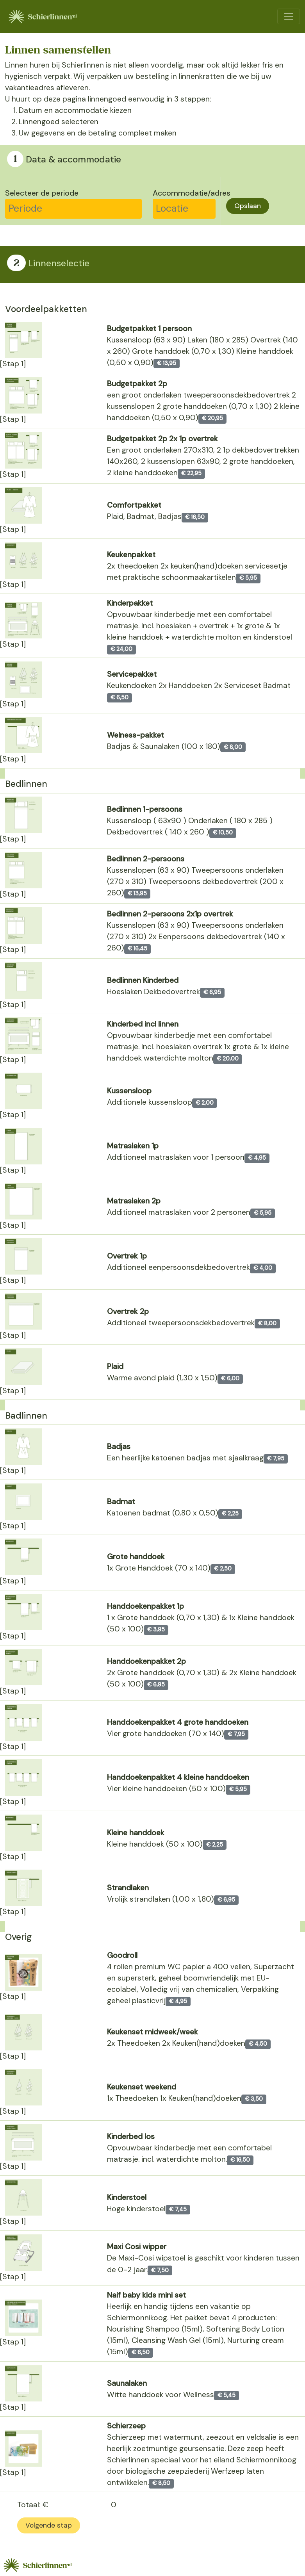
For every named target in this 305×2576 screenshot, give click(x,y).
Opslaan (247, 205)
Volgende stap (48, 2525)
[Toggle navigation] (288, 16)
